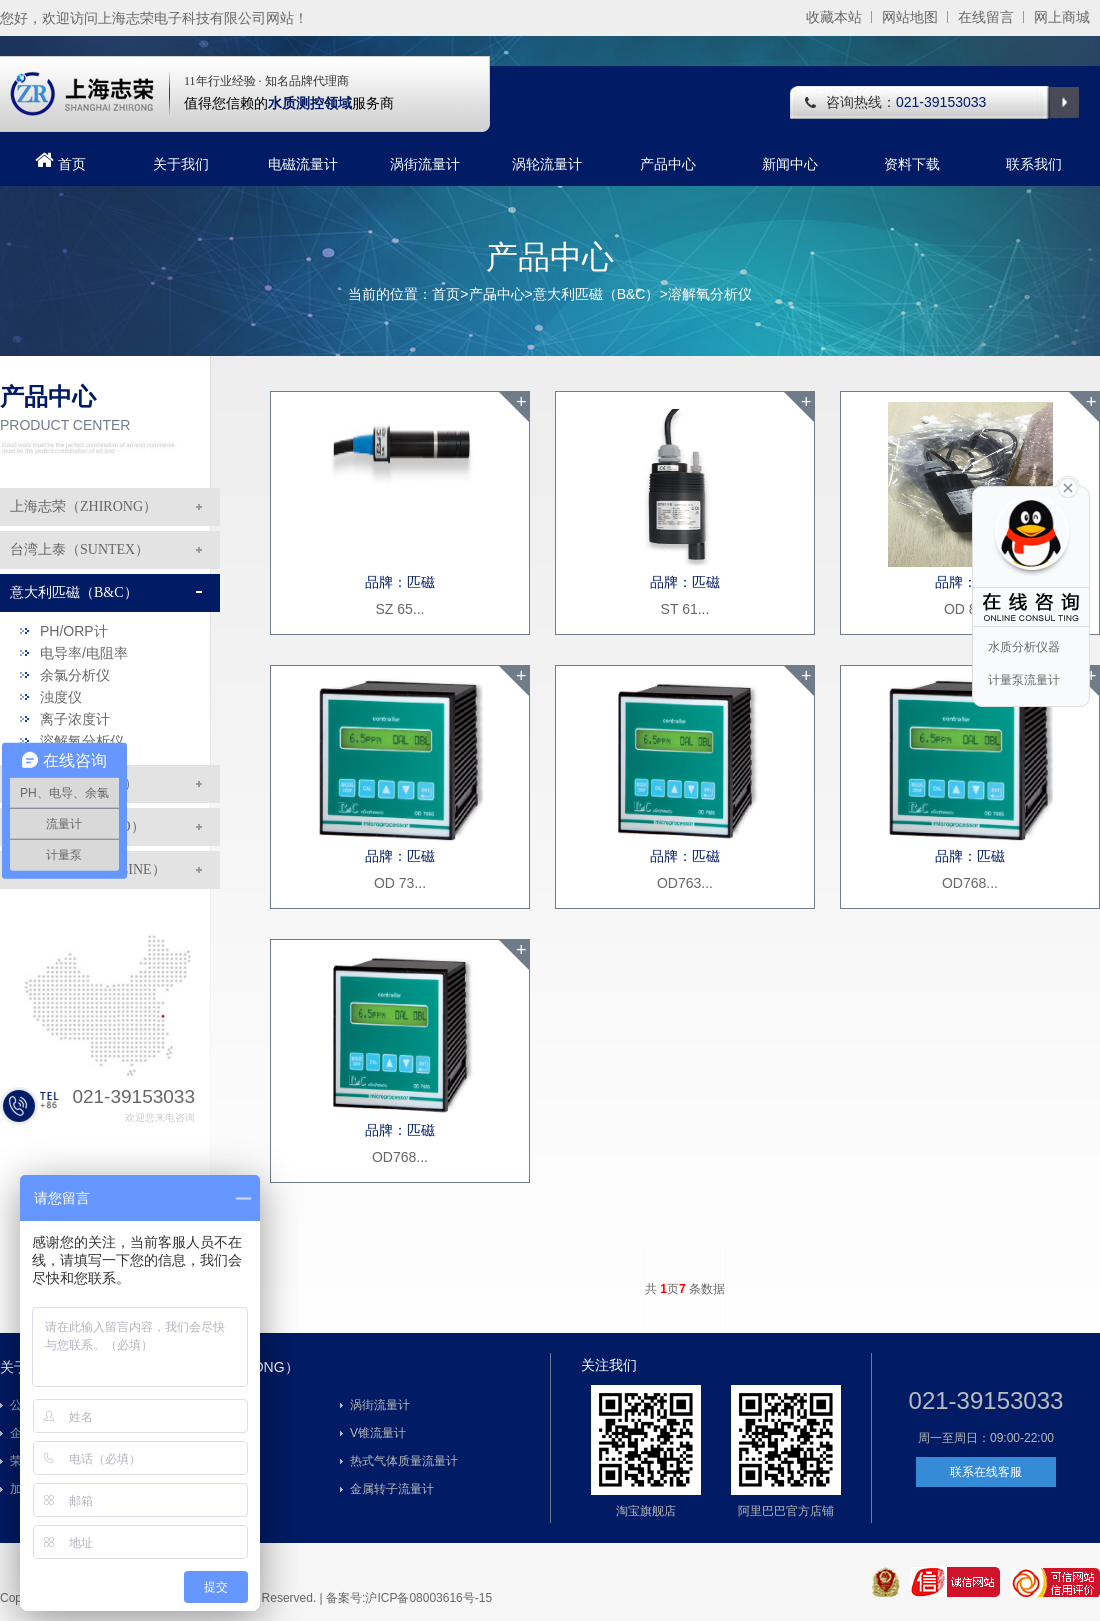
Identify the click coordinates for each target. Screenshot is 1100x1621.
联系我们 (1034, 164)
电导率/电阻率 (84, 653)
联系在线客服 (986, 1472)
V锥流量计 (378, 1433)
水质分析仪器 (1024, 647)
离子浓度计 (75, 719)
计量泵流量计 (1024, 680)
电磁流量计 (303, 164)
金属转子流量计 (392, 1489)
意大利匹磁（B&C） (596, 294)
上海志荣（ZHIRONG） (83, 506)
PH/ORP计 (74, 631)
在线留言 (986, 17)
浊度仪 (61, 697)
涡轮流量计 (547, 164)
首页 (59, 161)
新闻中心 (790, 164)
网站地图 (910, 17)
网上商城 (1062, 17)
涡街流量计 (425, 164)
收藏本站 (834, 17)
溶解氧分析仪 (710, 294)
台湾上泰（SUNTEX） (79, 549)
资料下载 (912, 164)
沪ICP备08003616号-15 (428, 1598)
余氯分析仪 (75, 675)
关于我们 (181, 164)
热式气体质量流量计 (404, 1461)
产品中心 (668, 164)
